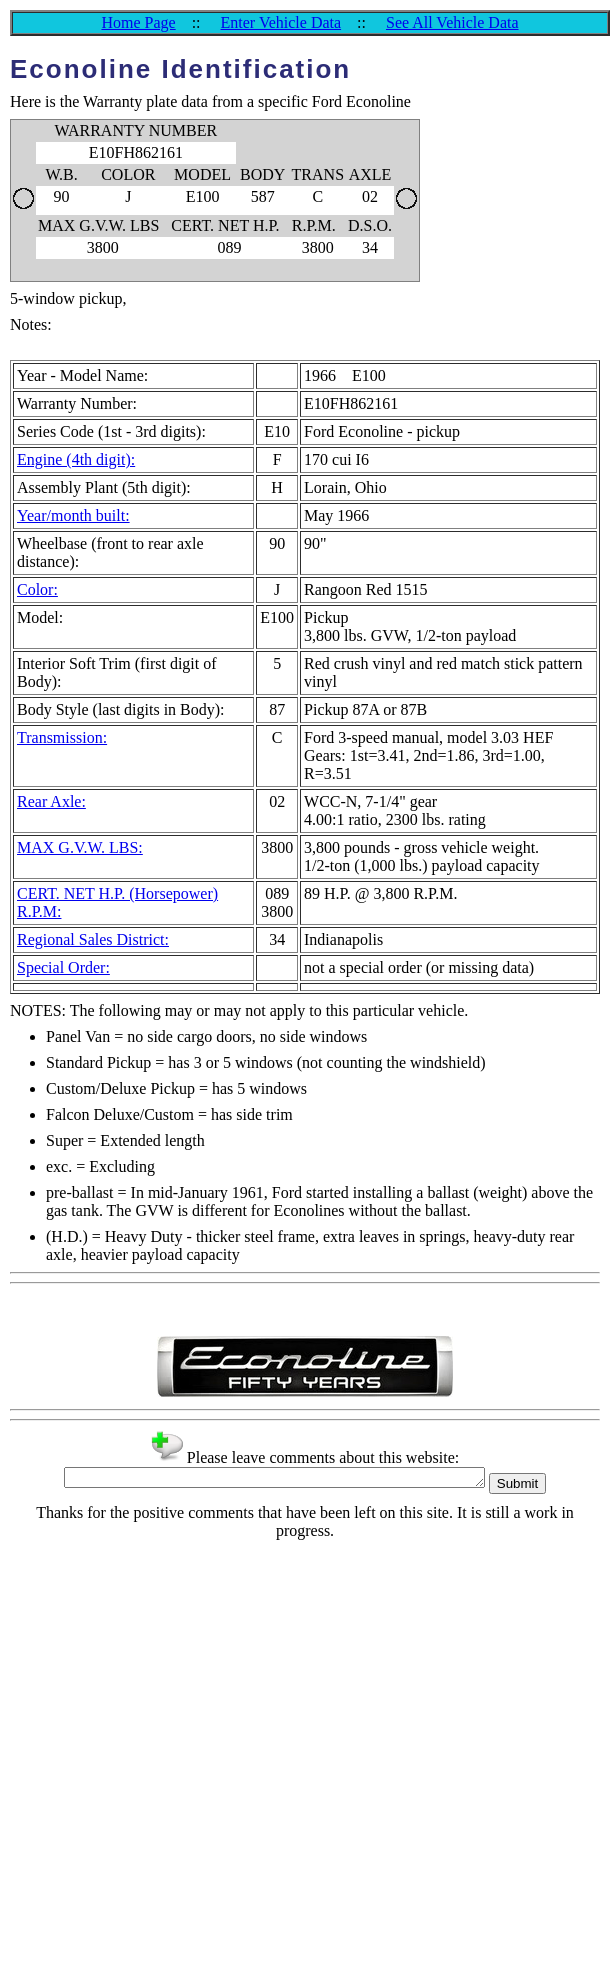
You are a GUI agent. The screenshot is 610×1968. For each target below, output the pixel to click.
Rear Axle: (51, 801)
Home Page (138, 22)
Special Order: (63, 967)
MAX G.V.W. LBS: (80, 847)
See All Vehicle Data (452, 22)
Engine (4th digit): (76, 459)
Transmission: (62, 737)
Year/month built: (73, 515)
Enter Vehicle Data (281, 22)
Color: (37, 589)
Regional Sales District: (93, 939)
